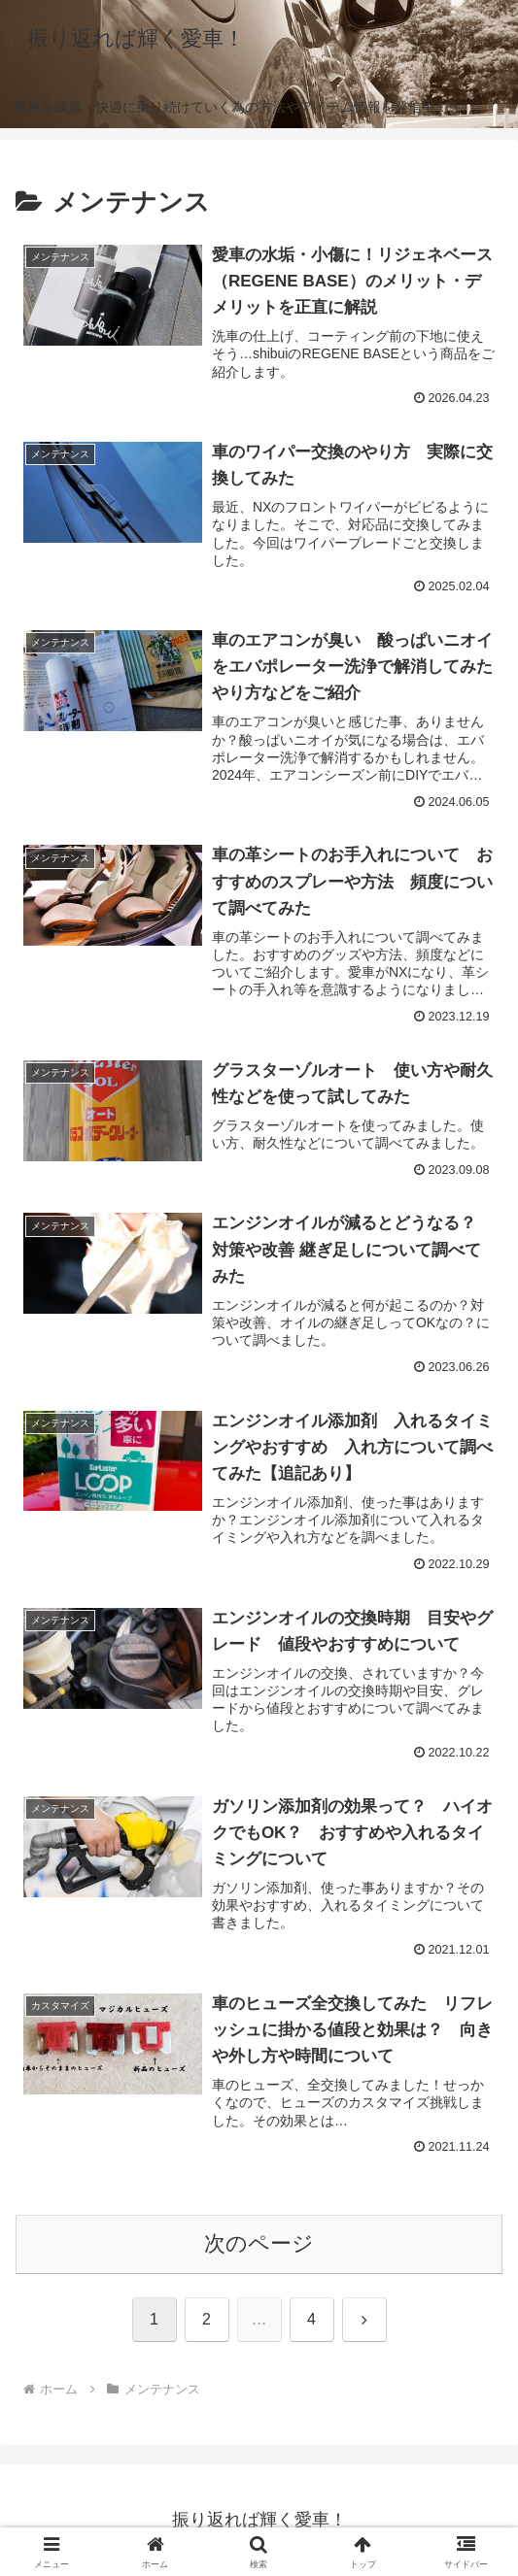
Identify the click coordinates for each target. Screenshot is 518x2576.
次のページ (259, 2243)
